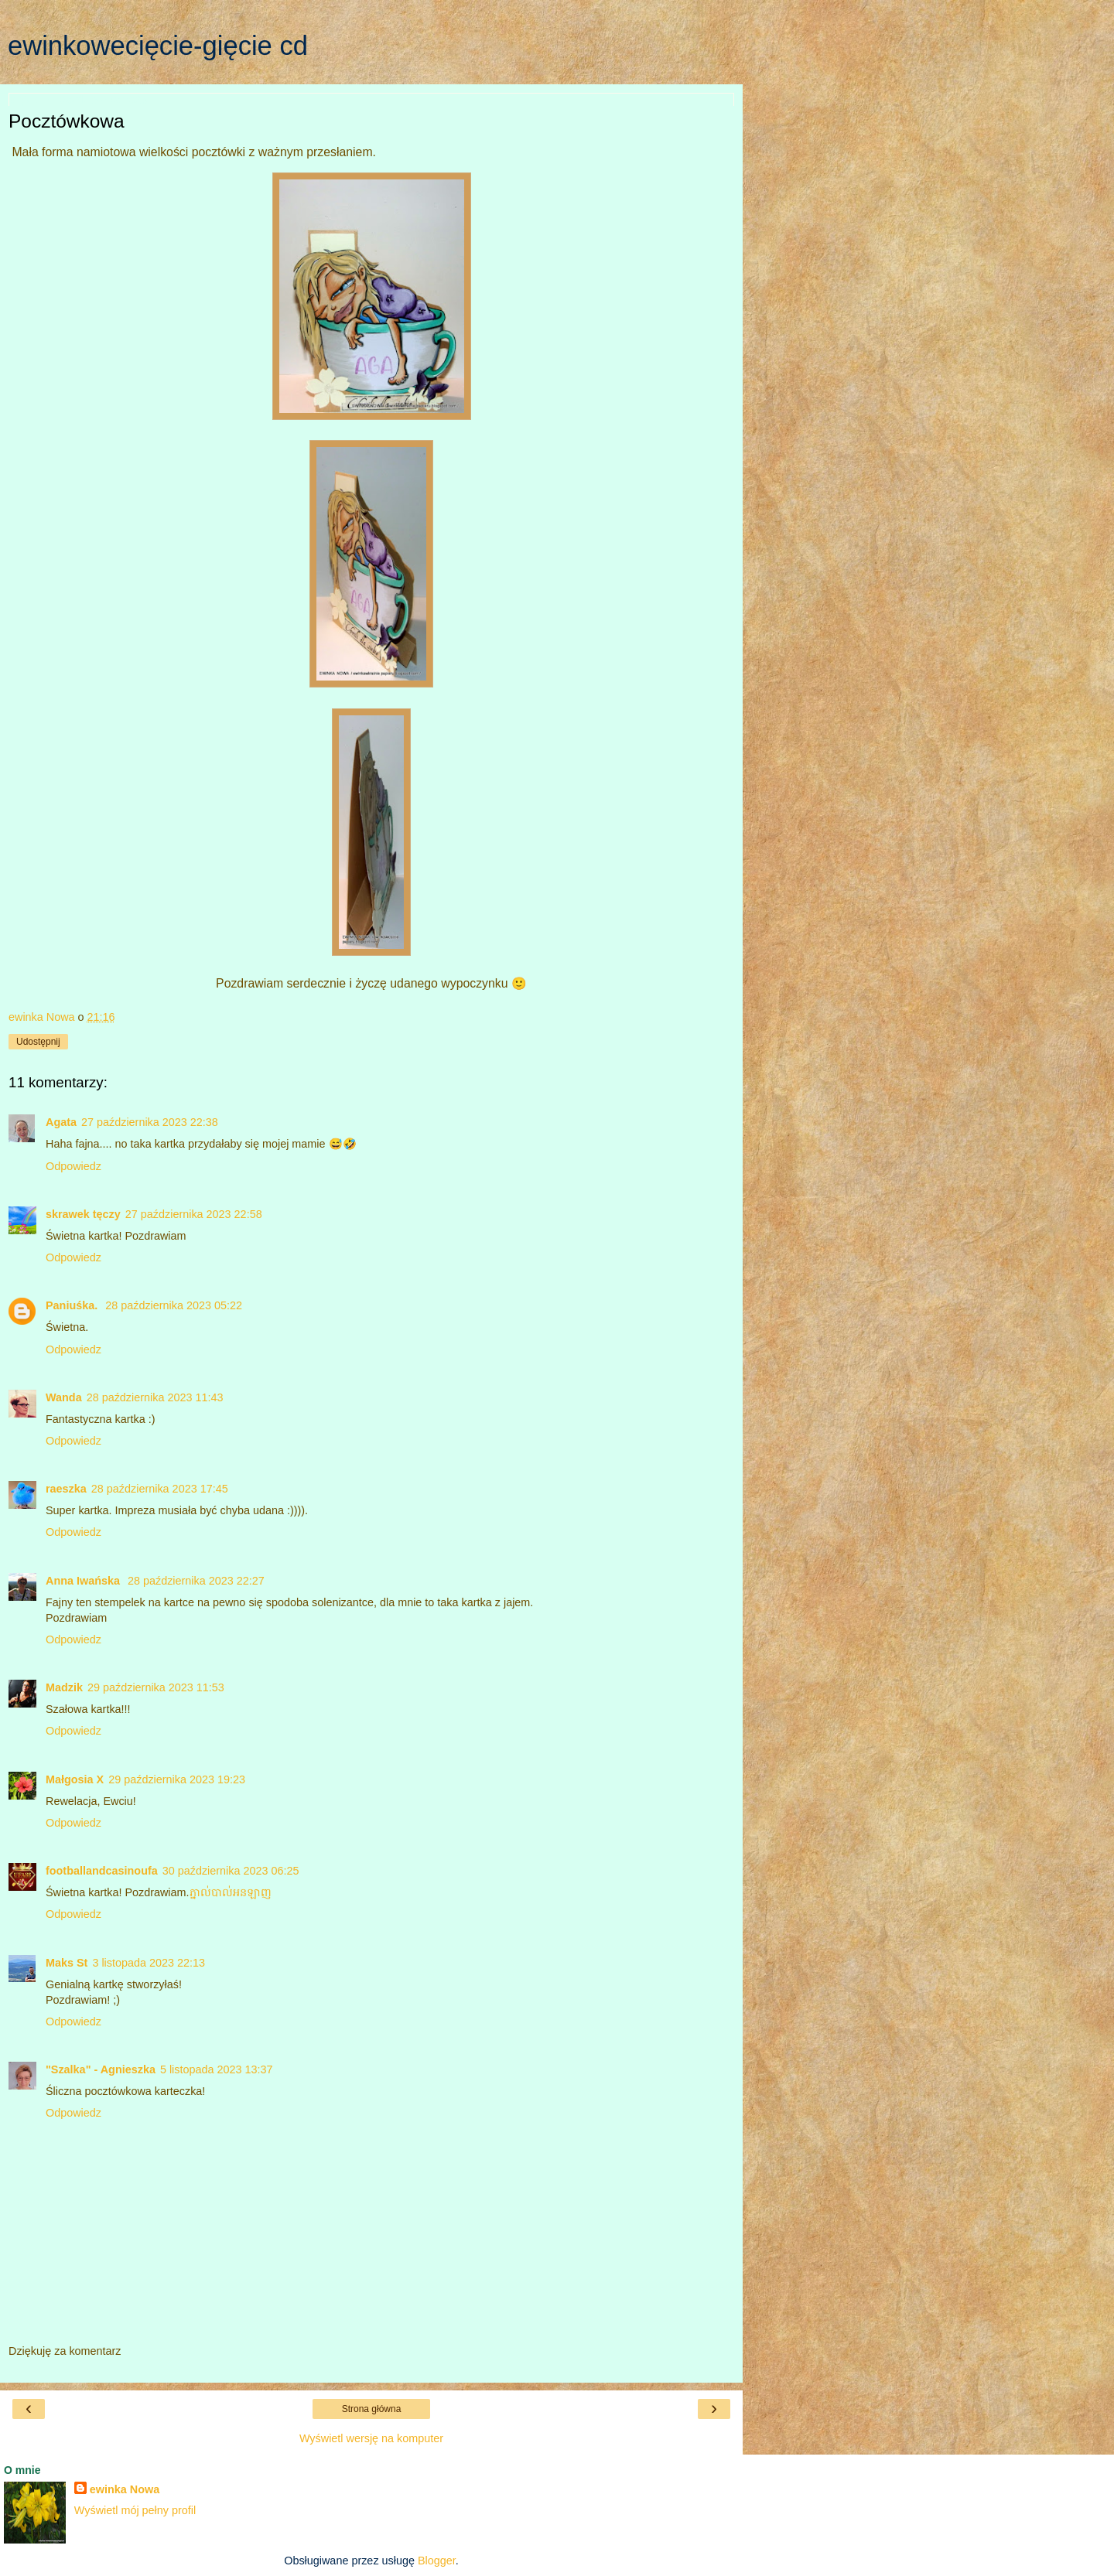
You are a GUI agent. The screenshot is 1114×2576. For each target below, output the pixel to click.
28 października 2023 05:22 (173, 1305)
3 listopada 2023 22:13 (148, 1963)
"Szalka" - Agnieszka (100, 2069)
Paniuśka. (73, 1305)
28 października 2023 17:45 (159, 1488)
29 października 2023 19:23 (176, 1779)
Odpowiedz (73, 1166)
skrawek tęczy (83, 1214)
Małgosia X (75, 1779)
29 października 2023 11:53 (155, 1687)
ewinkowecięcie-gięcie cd (158, 45)
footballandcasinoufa (102, 1871)
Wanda (64, 1397)
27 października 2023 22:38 (149, 1122)
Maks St (66, 1963)
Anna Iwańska (84, 1581)
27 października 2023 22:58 (193, 1214)
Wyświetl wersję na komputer (371, 2438)
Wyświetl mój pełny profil (135, 2510)
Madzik (64, 1687)
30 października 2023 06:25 (230, 1871)
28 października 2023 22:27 (196, 1581)
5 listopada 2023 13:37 (216, 2069)
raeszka (66, 1488)
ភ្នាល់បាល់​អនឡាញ (231, 1892)
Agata (61, 1122)
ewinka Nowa (124, 2489)
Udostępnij (38, 1041)
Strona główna (372, 2409)
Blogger (437, 2560)
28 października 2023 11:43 (155, 1397)
